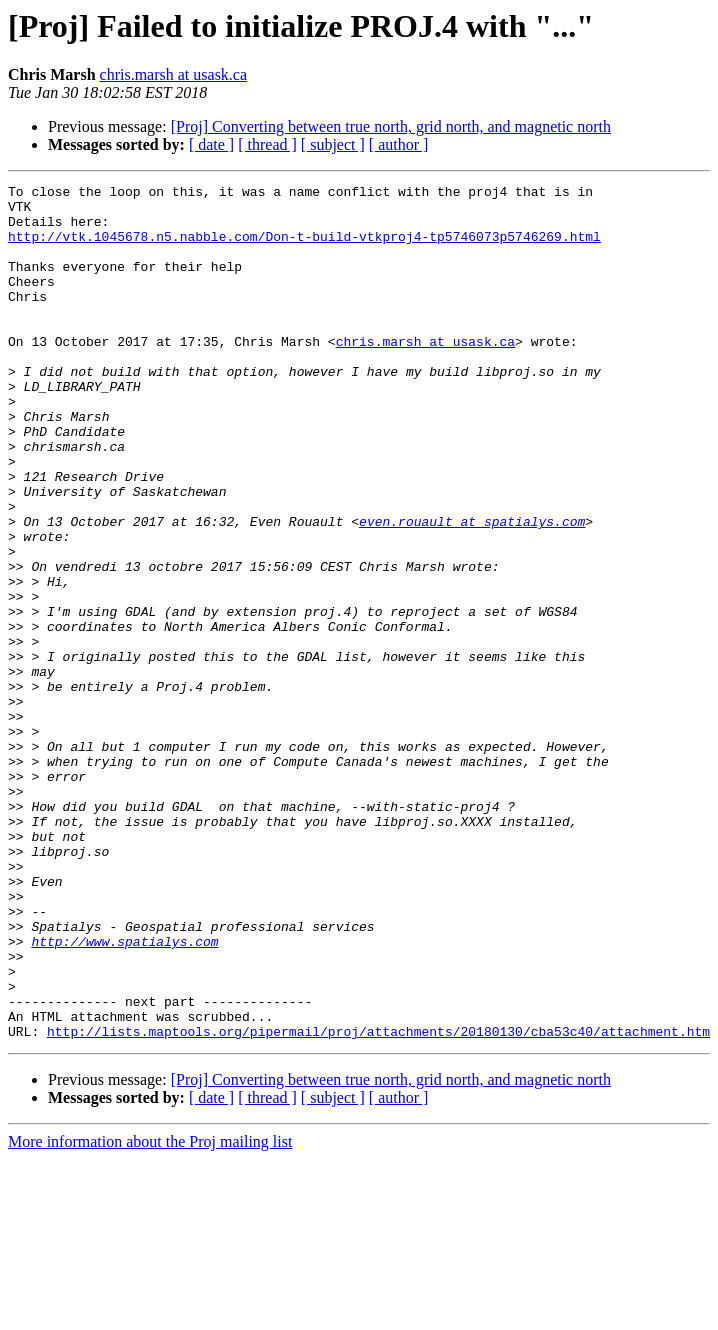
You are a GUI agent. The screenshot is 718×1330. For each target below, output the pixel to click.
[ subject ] (333, 144)
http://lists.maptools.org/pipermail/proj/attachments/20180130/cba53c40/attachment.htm (378, 1202)
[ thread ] (267, 144)
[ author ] (399, 144)
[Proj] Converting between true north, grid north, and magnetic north (391, 126)
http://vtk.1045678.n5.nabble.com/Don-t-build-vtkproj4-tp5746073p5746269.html (304, 248)
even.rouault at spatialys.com (472, 590)
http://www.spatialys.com (124, 1094)
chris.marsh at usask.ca (174, 74)
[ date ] (211, 144)
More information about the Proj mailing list (150, 1312)
